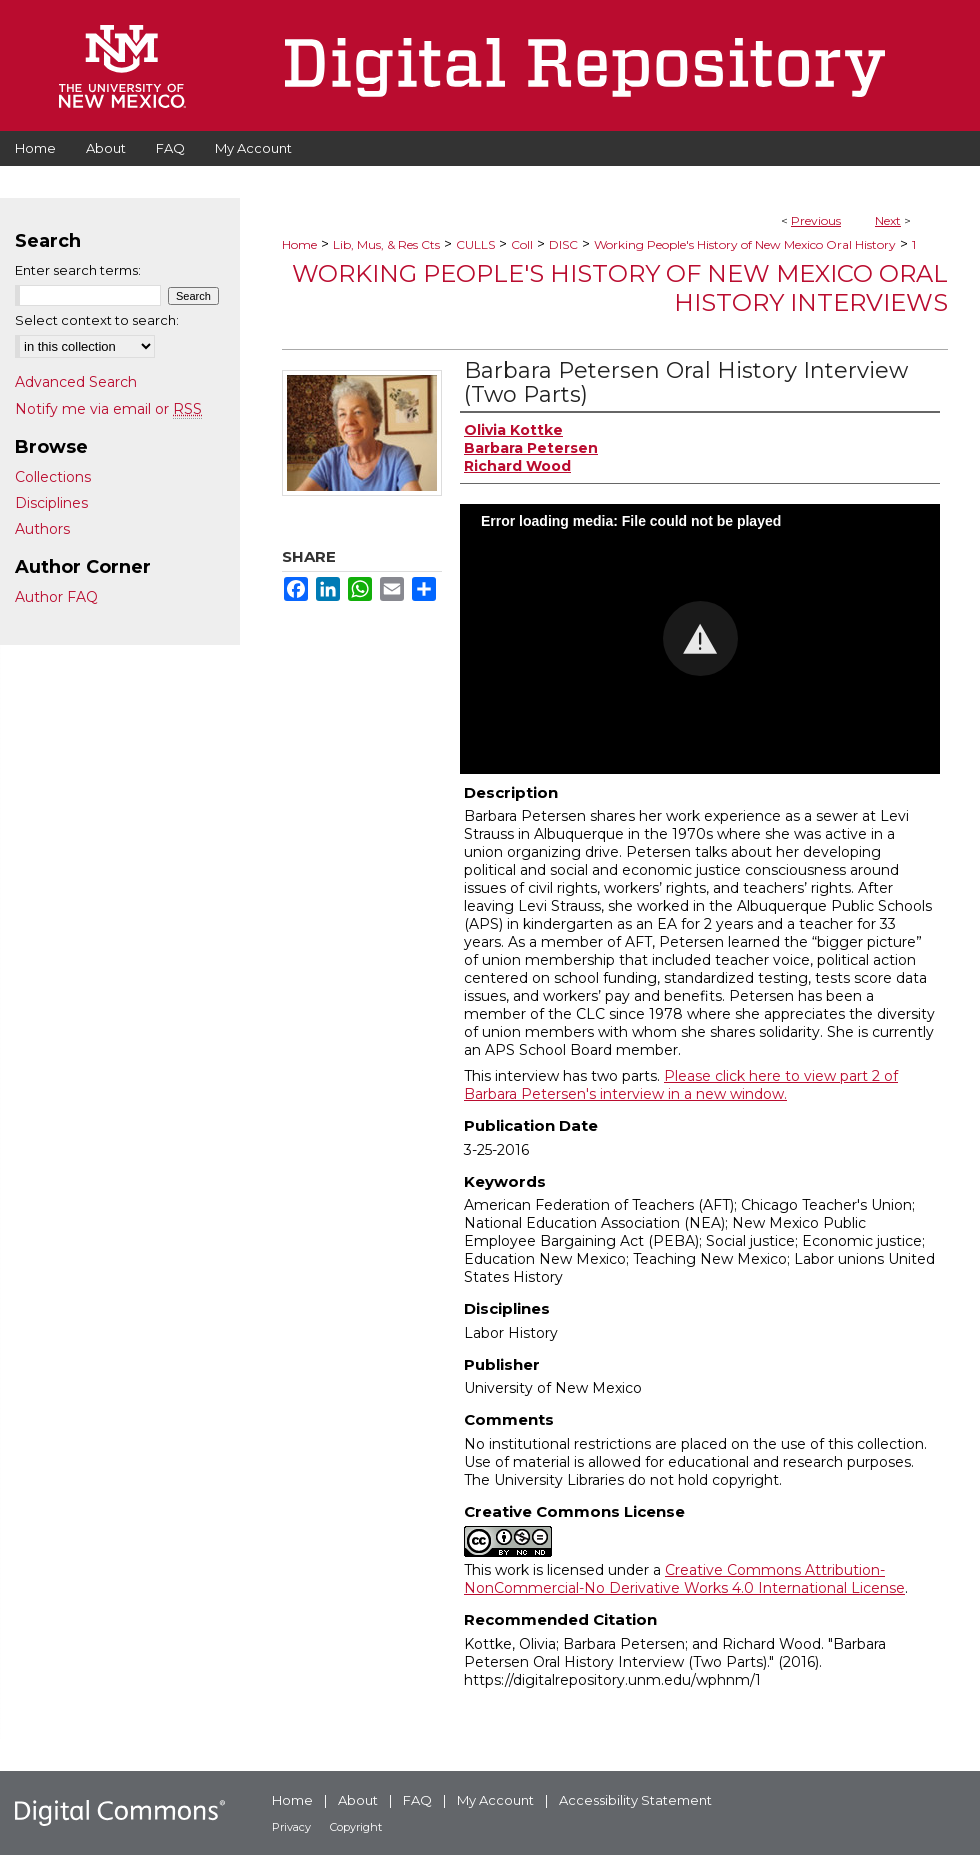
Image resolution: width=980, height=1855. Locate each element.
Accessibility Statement (635, 1800)
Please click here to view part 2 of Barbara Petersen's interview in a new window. (681, 1085)
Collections (53, 477)
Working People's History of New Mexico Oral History (745, 244)
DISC (563, 244)
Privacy (291, 1827)
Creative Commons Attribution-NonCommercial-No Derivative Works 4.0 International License (684, 1579)
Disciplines (51, 503)
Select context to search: (97, 320)
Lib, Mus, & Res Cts (386, 244)
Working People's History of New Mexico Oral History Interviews (620, 288)
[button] (700, 638)
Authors (42, 529)
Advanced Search (76, 382)
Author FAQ (56, 597)
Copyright (356, 1827)
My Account (495, 1800)
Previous (816, 220)
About (358, 1800)
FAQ (417, 1800)
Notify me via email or (108, 409)
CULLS (475, 244)
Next (888, 220)
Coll (522, 244)
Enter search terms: (78, 270)
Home (299, 244)
